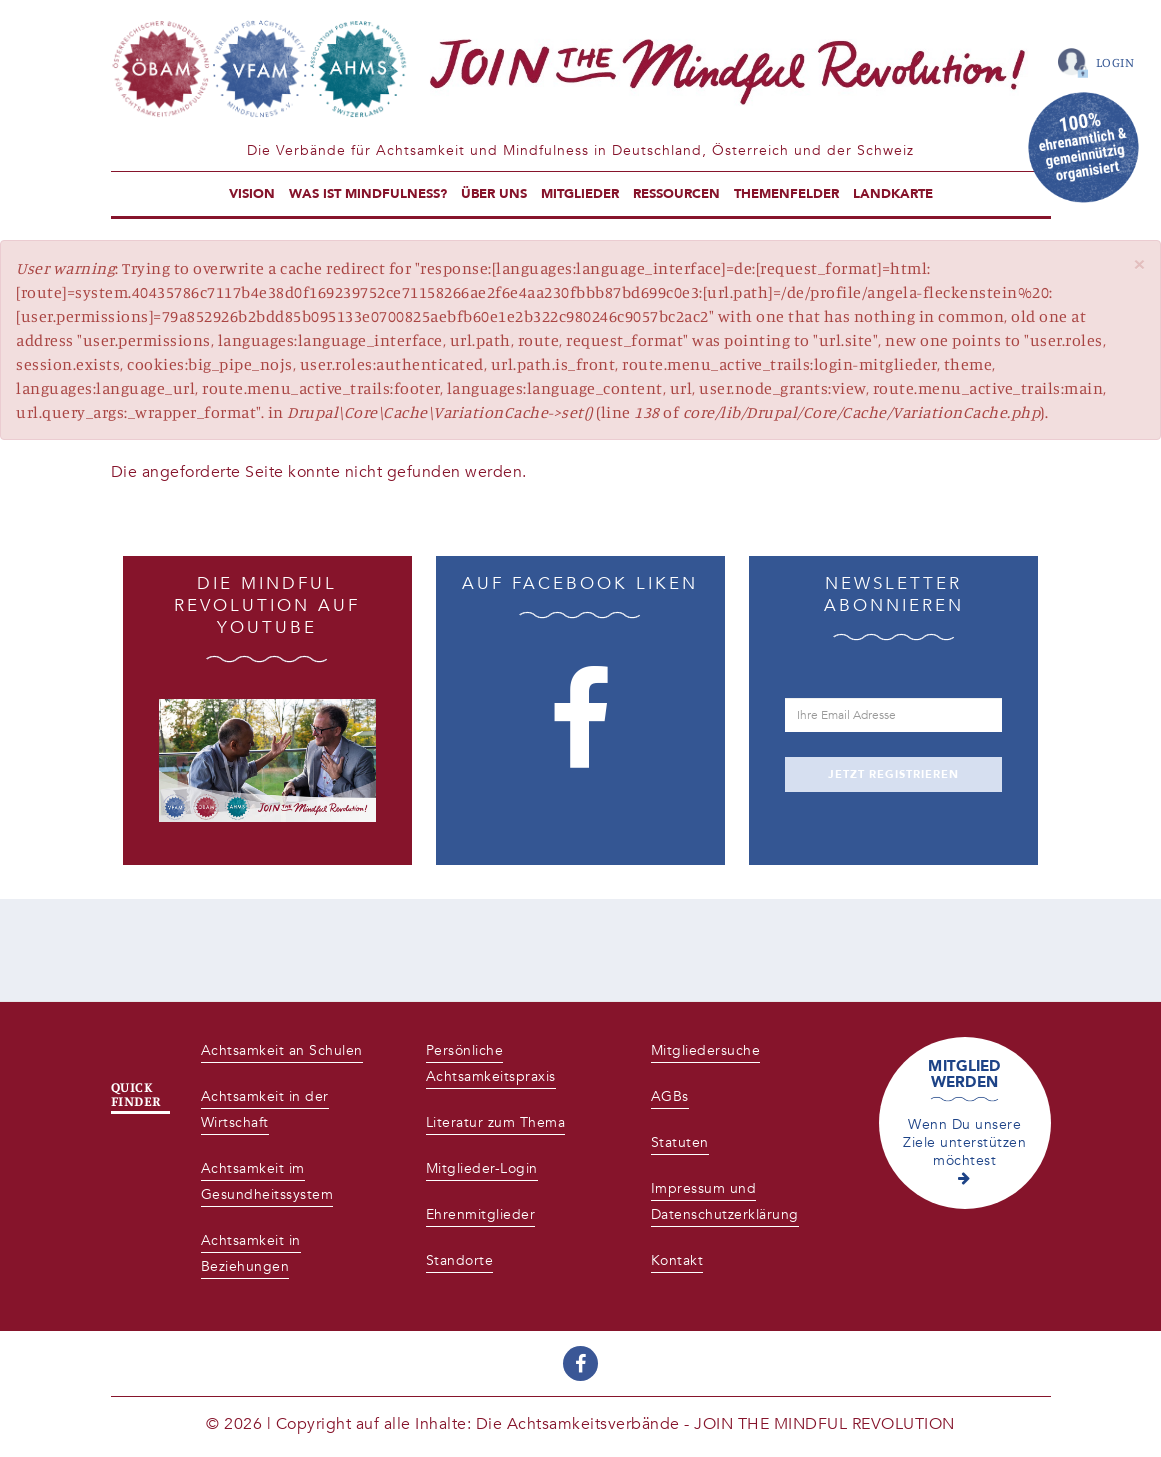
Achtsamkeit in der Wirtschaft (265, 1109)
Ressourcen (676, 194)
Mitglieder (580, 194)
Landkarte (893, 194)
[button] (1139, 264)
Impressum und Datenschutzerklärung (725, 1201)
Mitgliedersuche (706, 1050)
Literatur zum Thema (496, 1122)
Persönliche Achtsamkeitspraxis (491, 1063)
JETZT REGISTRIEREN (893, 774)
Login (1115, 62)
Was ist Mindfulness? (368, 194)
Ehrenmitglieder (481, 1214)
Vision (252, 194)
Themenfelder (786, 194)
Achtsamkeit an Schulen (282, 1050)
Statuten (680, 1142)
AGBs (670, 1096)
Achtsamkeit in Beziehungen (251, 1253)
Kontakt (677, 1260)
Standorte (460, 1260)
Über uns (494, 194)
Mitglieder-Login (482, 1168)
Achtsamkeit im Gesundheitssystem (267, 1181)
